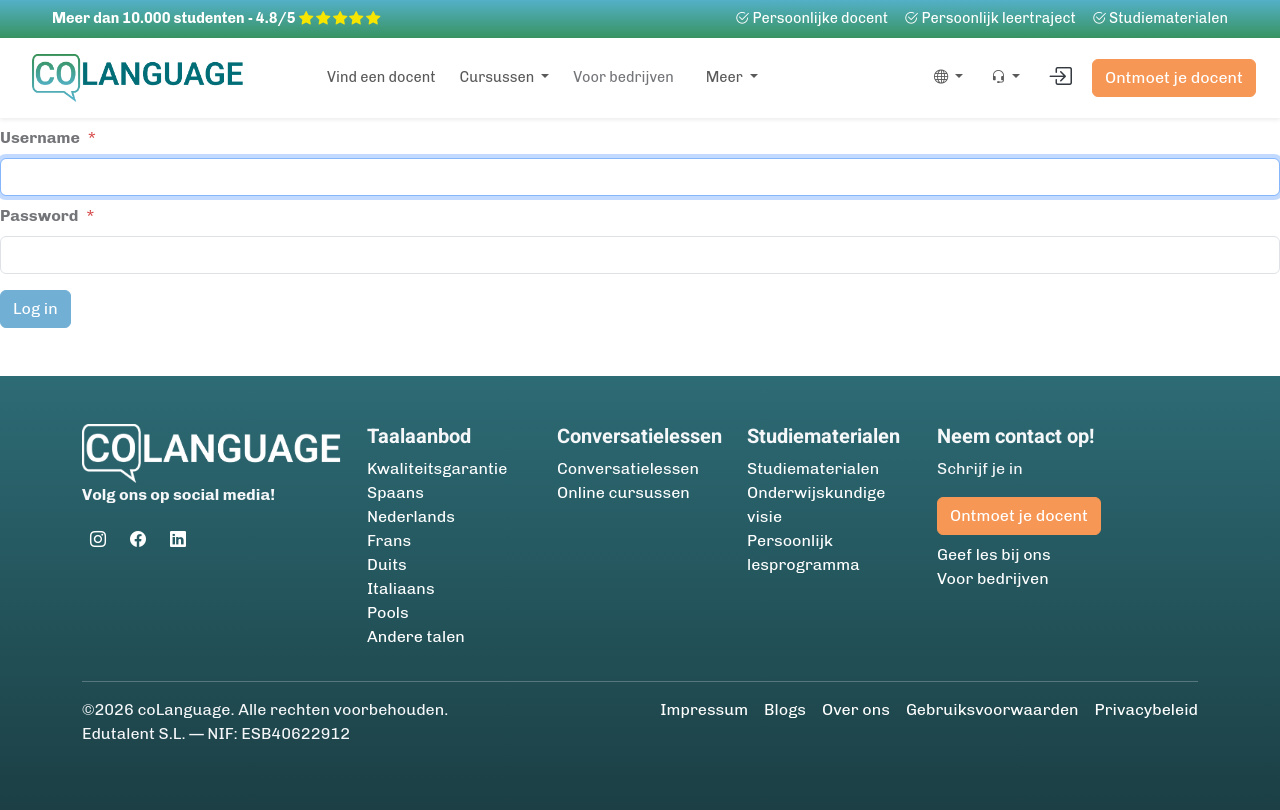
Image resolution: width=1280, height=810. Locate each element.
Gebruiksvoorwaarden (992, 709)
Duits (387, 564)
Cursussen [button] (499, 77)
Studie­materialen (1160, 18)
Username (40, 137)
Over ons (856, 709)
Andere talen (416, 636)
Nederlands (411, 516)
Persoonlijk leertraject (990, 18)
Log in (35, 308)
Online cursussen (623, 492)
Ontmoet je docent (1174, 77)
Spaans (395, 492)
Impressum (704, 709)
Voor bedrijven (623, 77)
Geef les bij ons (994, 554)
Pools (388, 612)
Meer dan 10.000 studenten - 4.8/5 (216, 18)
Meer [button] (726, 77)
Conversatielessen (628, 468)
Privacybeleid (1146, 709)
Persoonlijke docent (811, 18)
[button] (944, 78)
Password (39, 215)
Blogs (785, 709)
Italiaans (401, 588)
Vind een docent (381, 77)
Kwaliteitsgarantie (437, 468)
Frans (389, 540)
